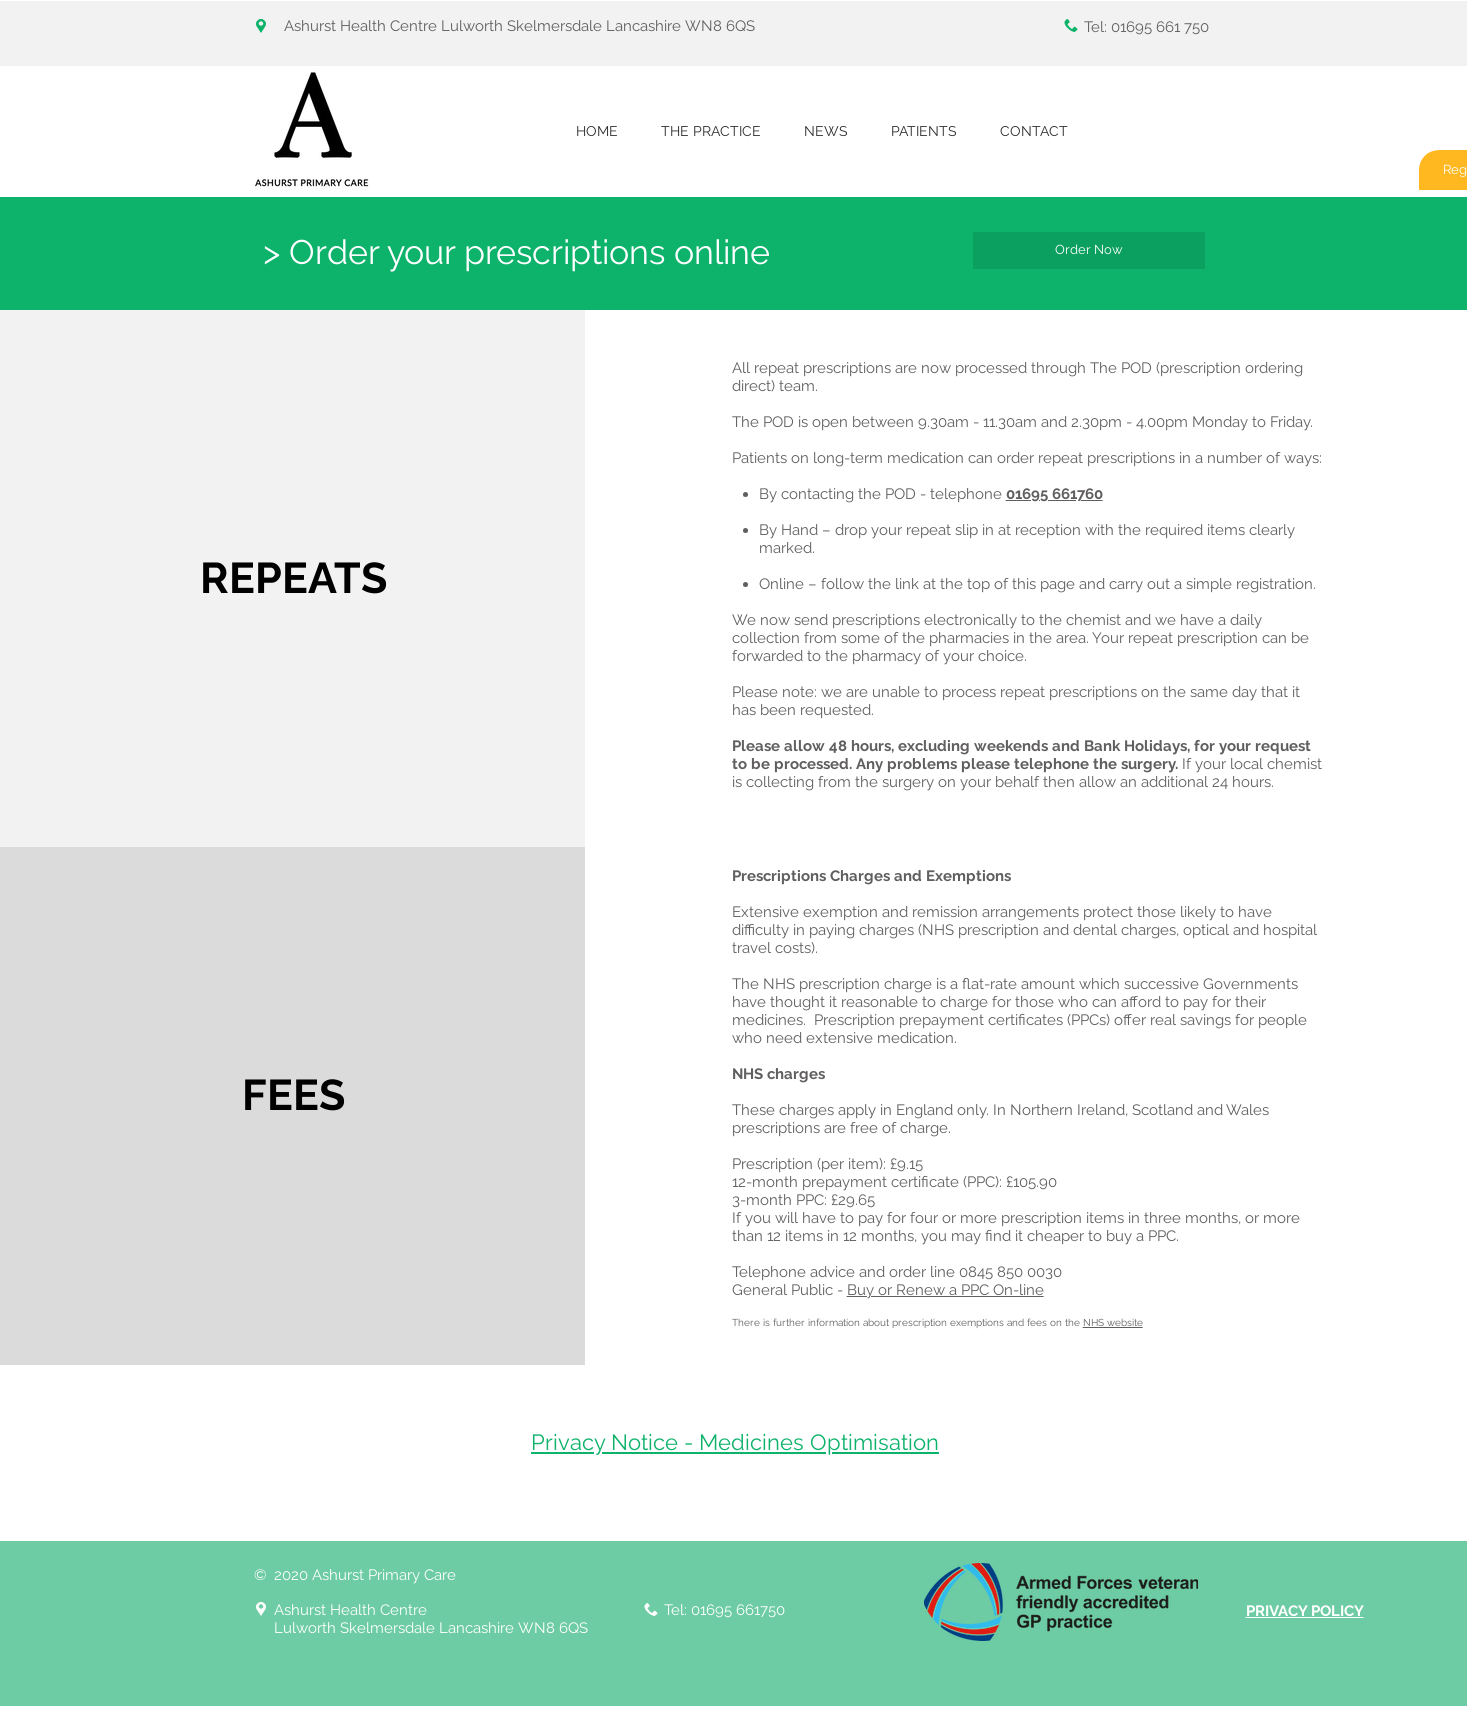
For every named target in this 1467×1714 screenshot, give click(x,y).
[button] (711, 131)
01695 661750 (738, 1610)
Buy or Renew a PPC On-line (945, 1290)
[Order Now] (1089, 250)
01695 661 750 (1160, 27)
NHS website (1113, 1322)
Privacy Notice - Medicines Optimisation (735, 1442)
